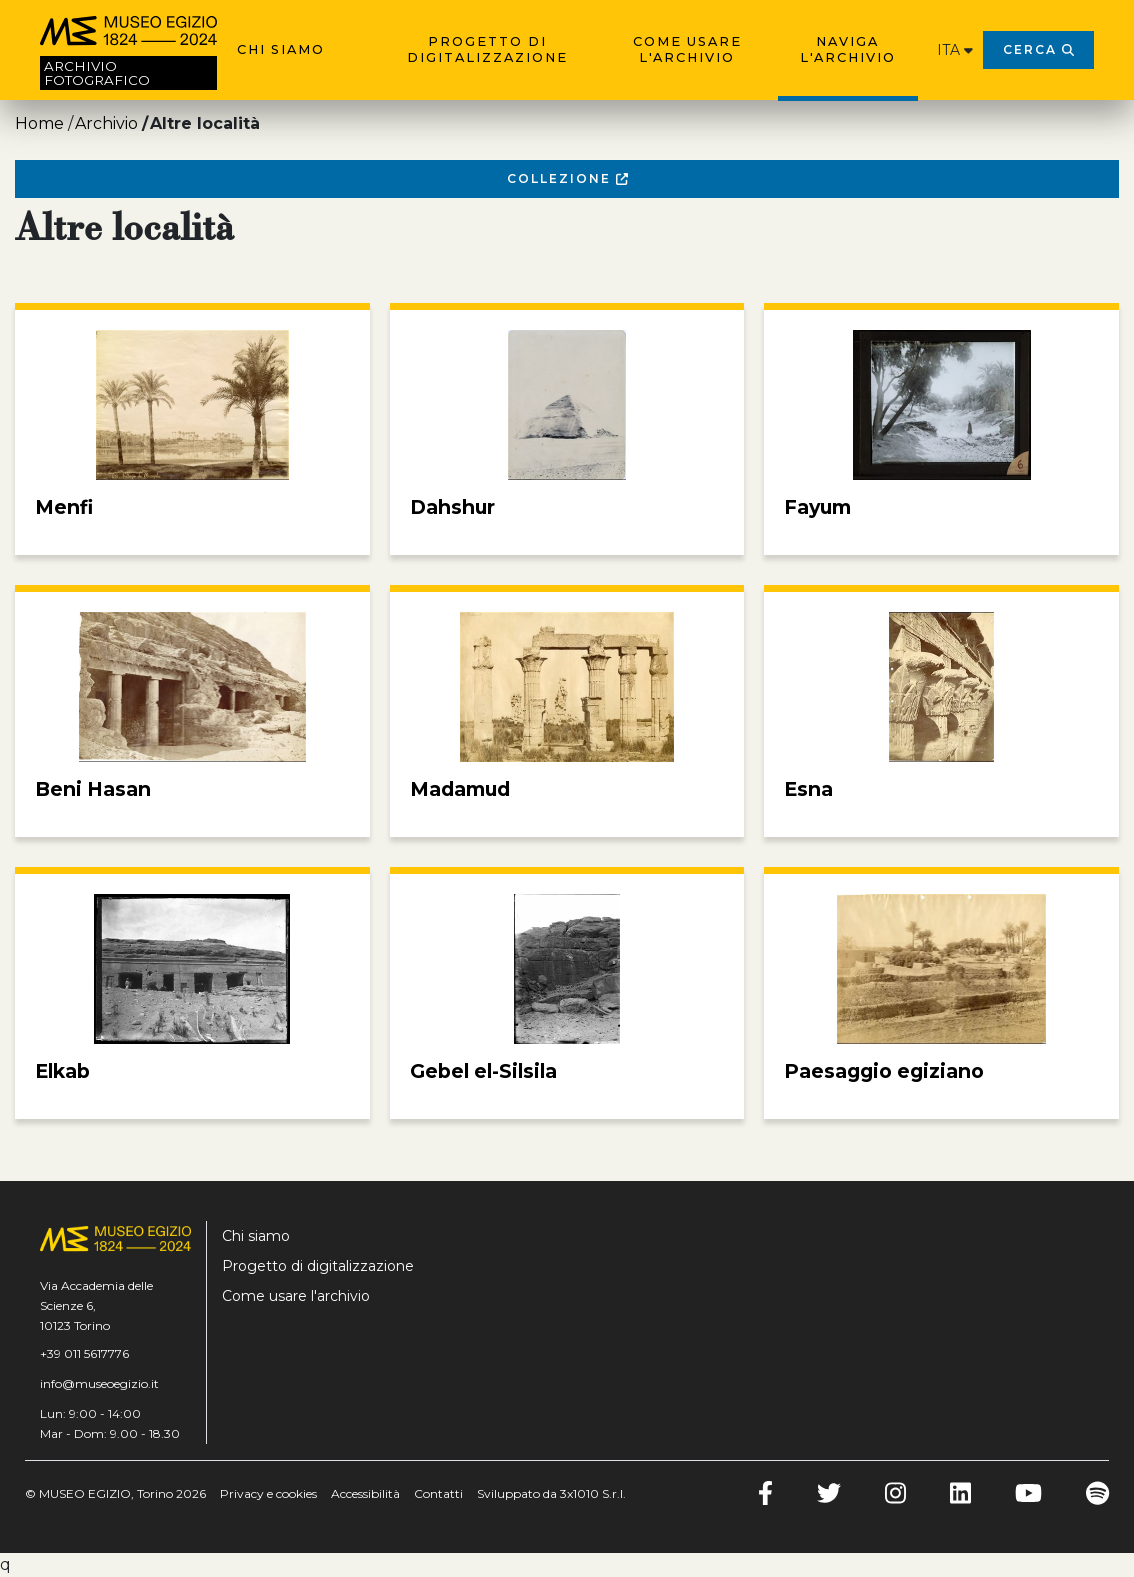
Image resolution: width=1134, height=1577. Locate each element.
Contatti (438, 1493)
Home (39, 123)
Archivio (106, 123)
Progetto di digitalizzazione (487, 49)
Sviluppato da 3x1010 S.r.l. (551, 1493)
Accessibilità (365, 1493)
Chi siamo (281, 49)
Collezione (567, 178)
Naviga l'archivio (848, 49)
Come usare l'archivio (687, 49)
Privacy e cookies (268, 1493)
